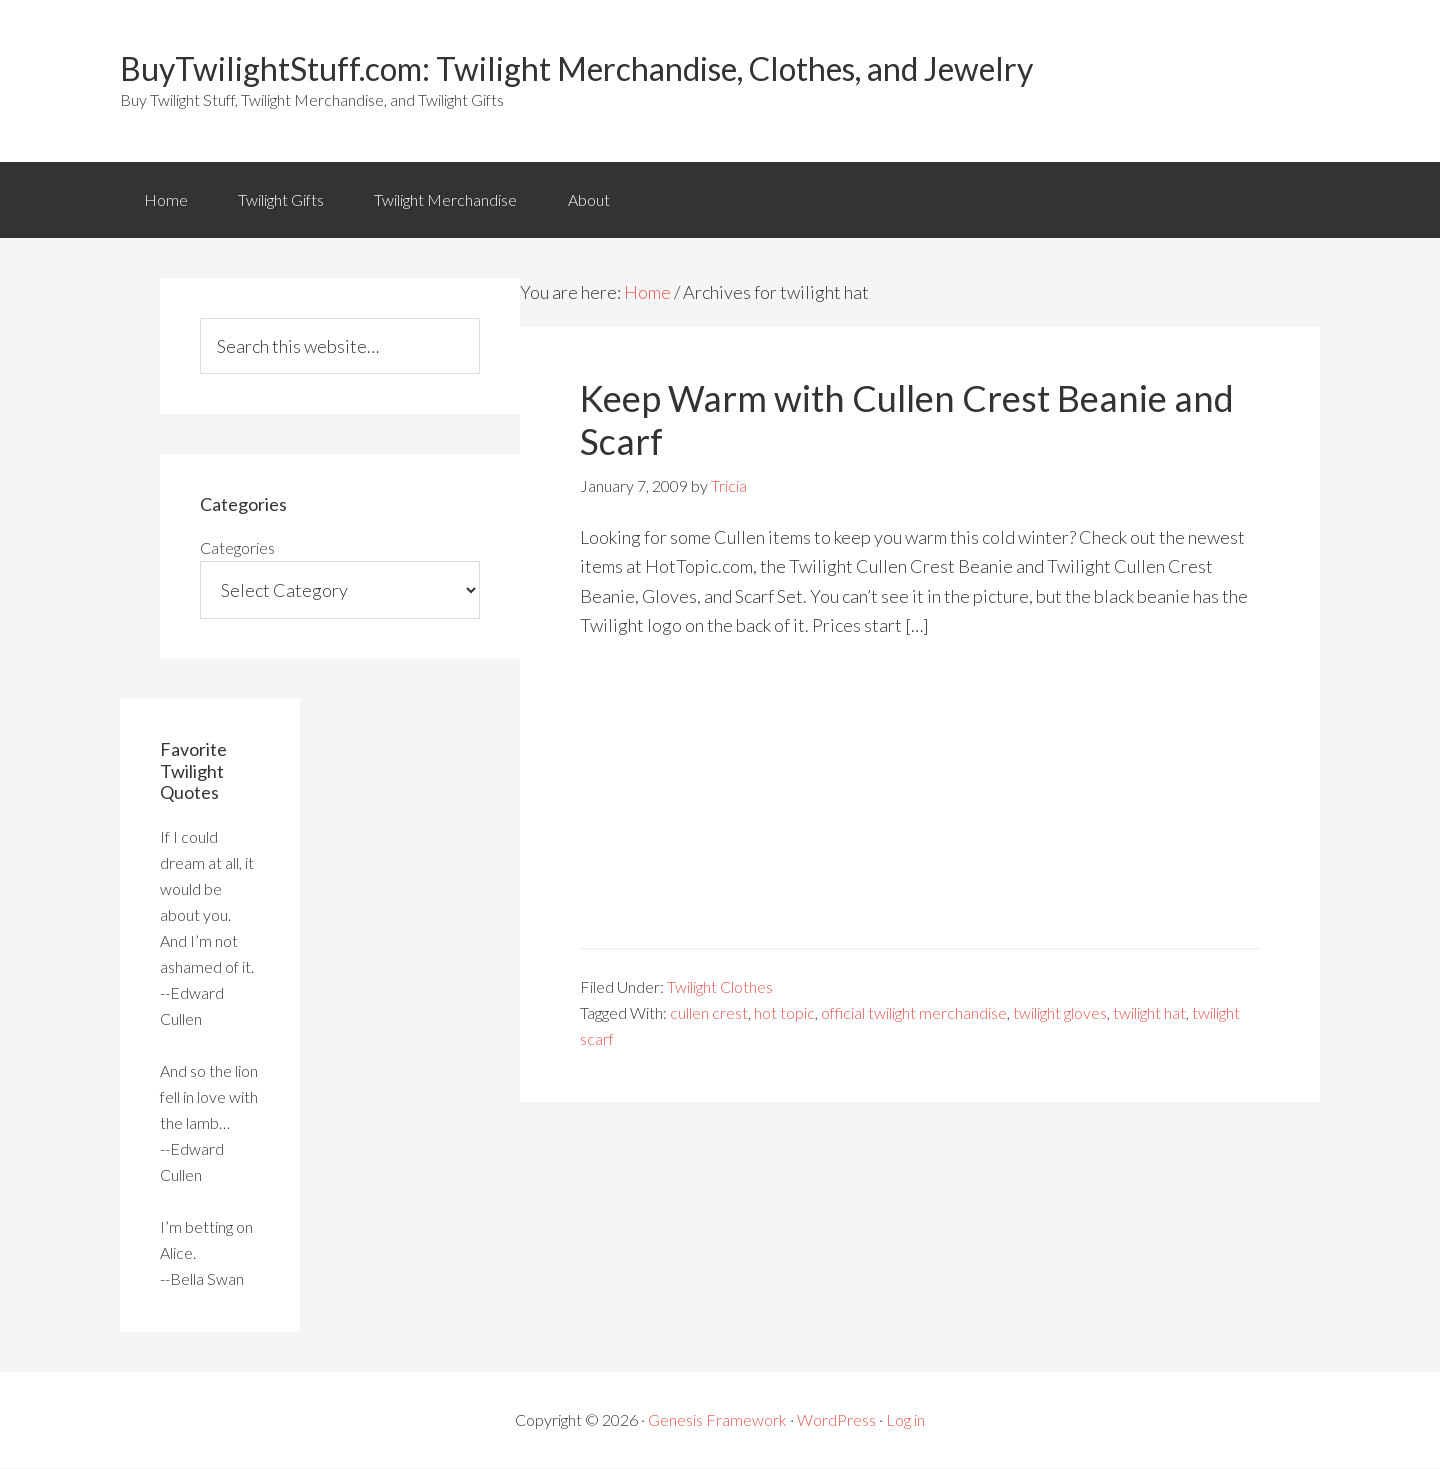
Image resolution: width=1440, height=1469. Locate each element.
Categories (237, 548)
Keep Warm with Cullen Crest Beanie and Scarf (907, 420)
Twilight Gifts (282, 199)
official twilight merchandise (914, 1013)
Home (166, 199)
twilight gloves (1060, 1013)
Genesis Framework (717, 1420)
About (591, 199)
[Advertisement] (920, 809)
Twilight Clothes (720, 987)
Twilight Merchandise (447, 199)
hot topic (784, 1013)
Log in (905, 1420)
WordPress (836, 1420)
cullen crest (709, 1013)
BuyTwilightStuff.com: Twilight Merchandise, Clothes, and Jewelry (576, 68)
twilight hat (1149, 1013)
